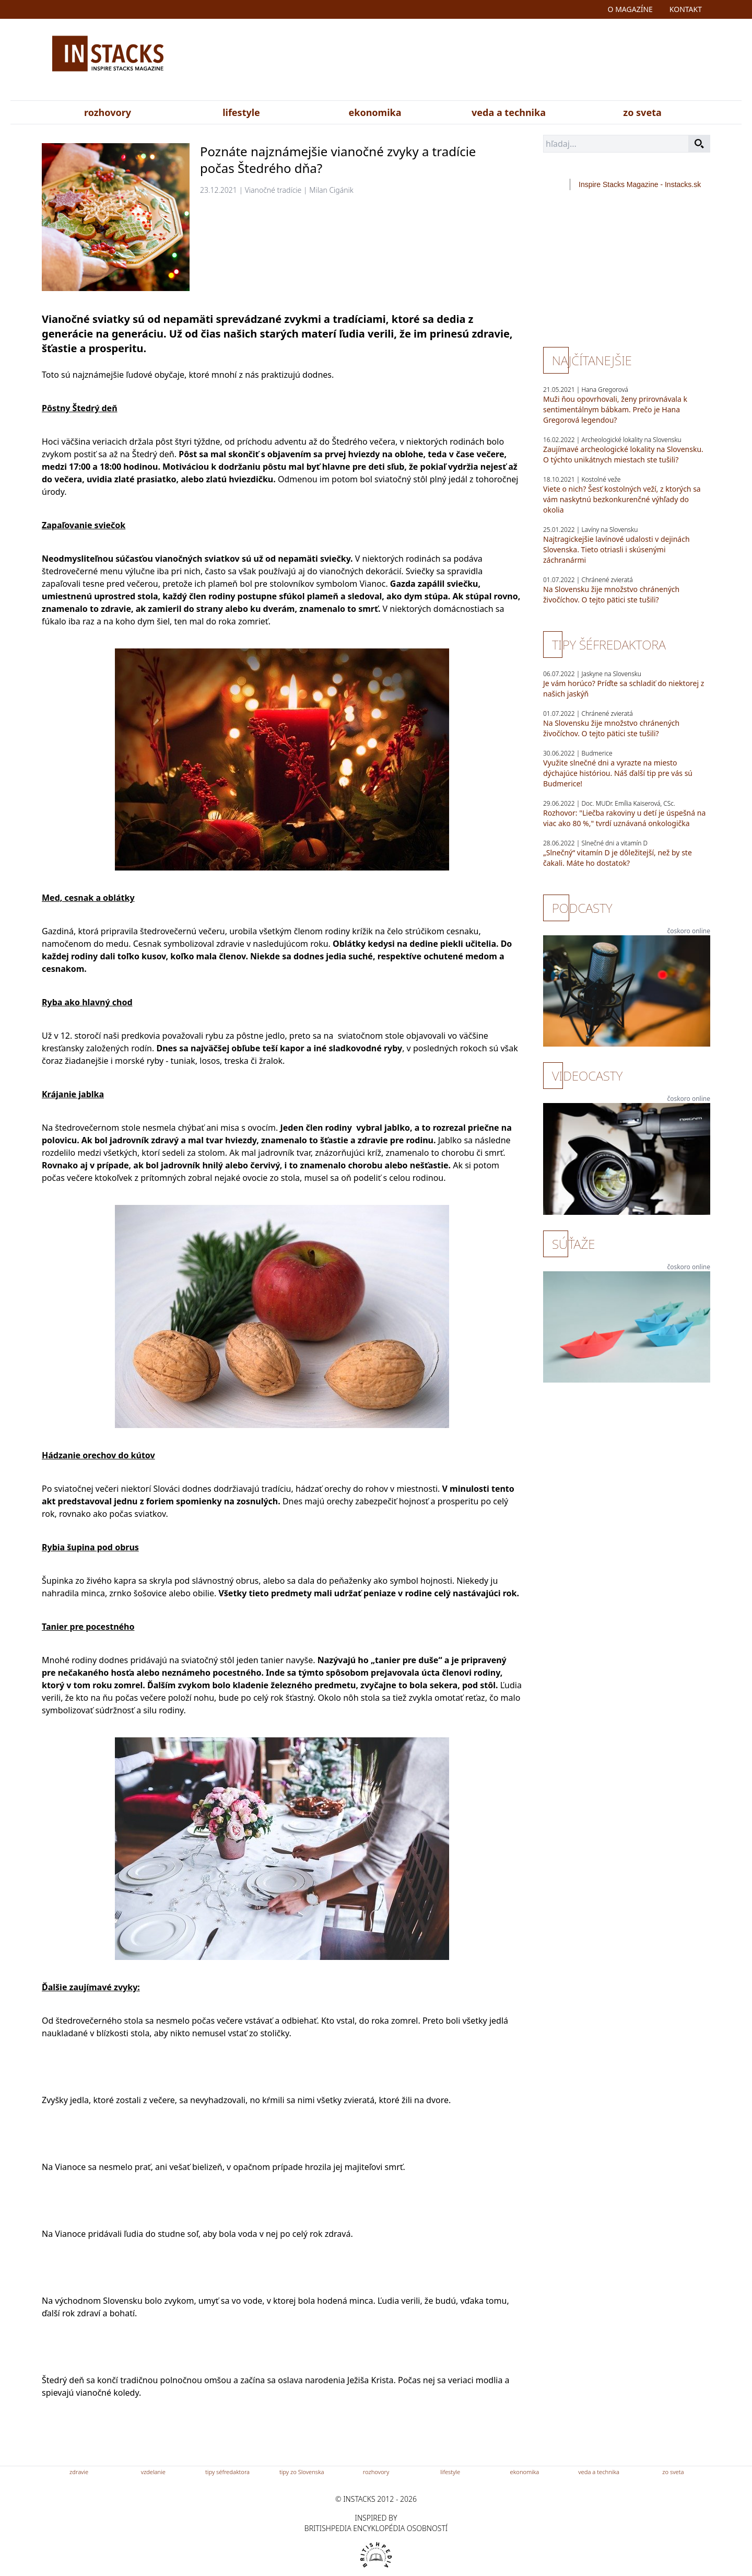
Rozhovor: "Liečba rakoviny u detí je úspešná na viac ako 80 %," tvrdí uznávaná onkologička (624, 818)
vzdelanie (153, 2472)
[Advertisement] (479, 62)
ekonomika (375, 112)
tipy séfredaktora (227, 2472)
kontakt (685, 9)
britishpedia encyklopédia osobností (376, 2528)
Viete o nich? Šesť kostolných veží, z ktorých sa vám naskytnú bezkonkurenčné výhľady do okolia (622, 499)
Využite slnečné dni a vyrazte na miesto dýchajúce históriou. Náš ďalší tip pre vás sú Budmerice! (617, 773)
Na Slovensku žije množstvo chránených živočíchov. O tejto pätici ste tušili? (611, 594)
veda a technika (509, 112)
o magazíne (630, 9)
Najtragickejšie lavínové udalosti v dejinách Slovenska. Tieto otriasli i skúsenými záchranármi (616, 549)
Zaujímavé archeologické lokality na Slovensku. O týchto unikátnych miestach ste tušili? (623, 454)
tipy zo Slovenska (301, 2472)
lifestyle (241, 112)
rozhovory (107, 112)
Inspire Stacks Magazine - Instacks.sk (640, 184)
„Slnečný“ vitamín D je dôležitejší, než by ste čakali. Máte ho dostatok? (617, 858)
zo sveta (642, 112)
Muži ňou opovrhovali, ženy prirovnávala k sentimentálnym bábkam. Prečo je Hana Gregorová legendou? (615, 409)
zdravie (78, 2472)
